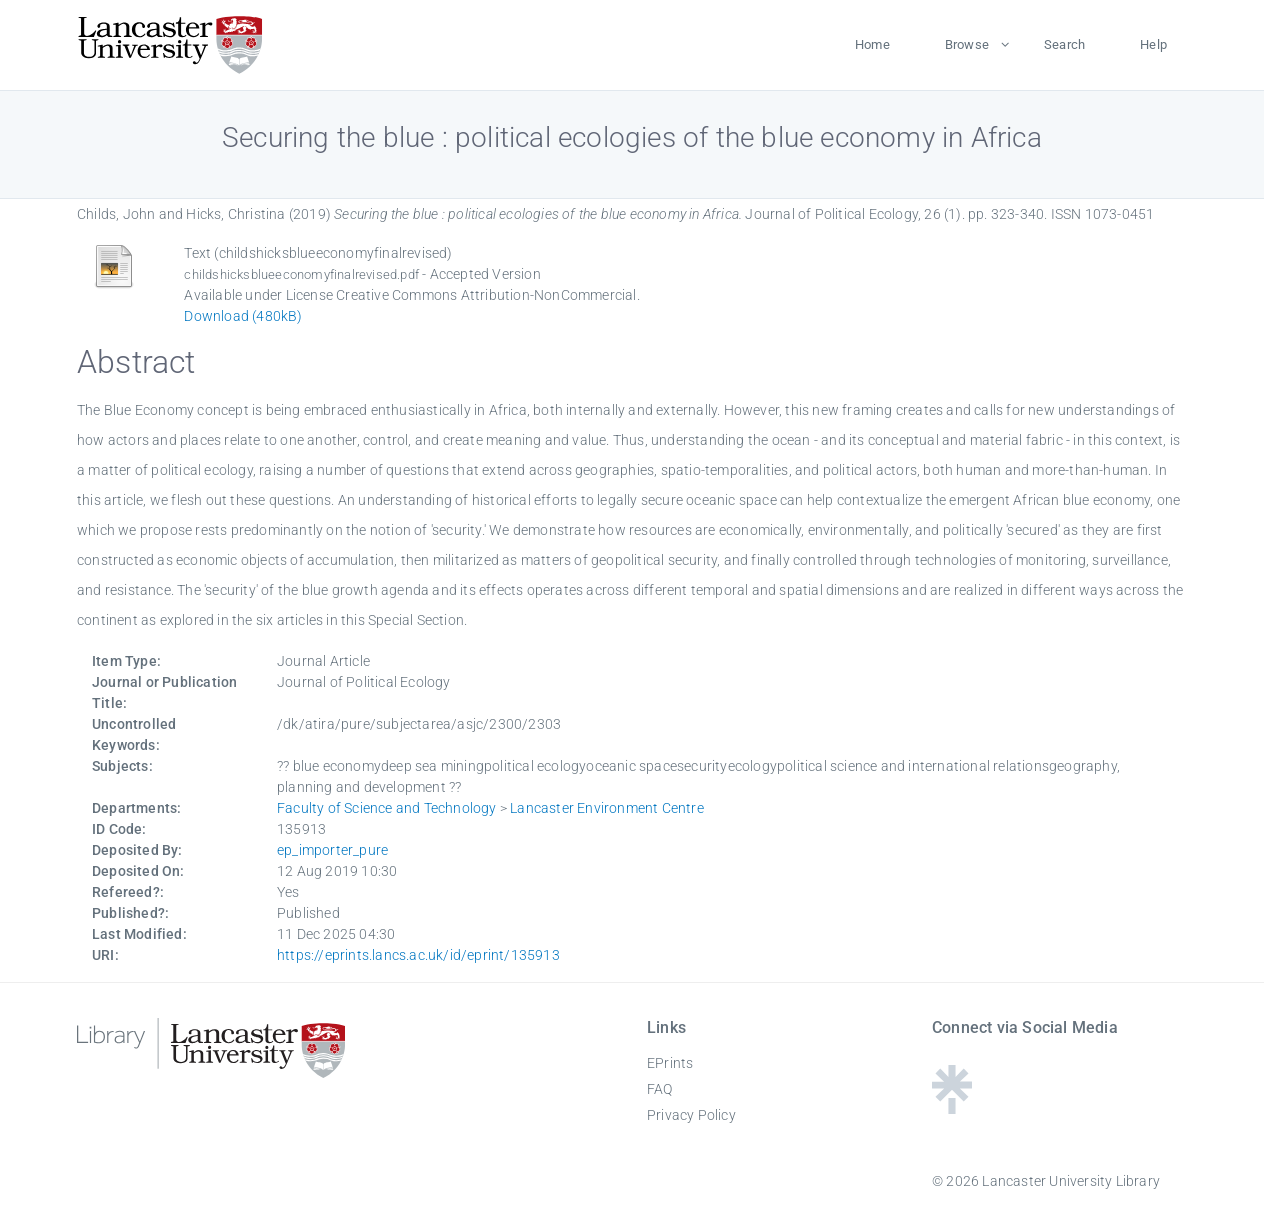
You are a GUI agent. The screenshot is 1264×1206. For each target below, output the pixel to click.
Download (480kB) (243, 316)
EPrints (670, 1063)
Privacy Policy (691, 1115)
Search (1064, 44)
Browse (967, 44)
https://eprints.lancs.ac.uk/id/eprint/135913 (418, 955)
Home (872, 44)
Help (1153, 44)
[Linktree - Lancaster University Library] (952, 1107)
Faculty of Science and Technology (387, 808)
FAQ (660, 1089)
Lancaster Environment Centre (607, 808)
